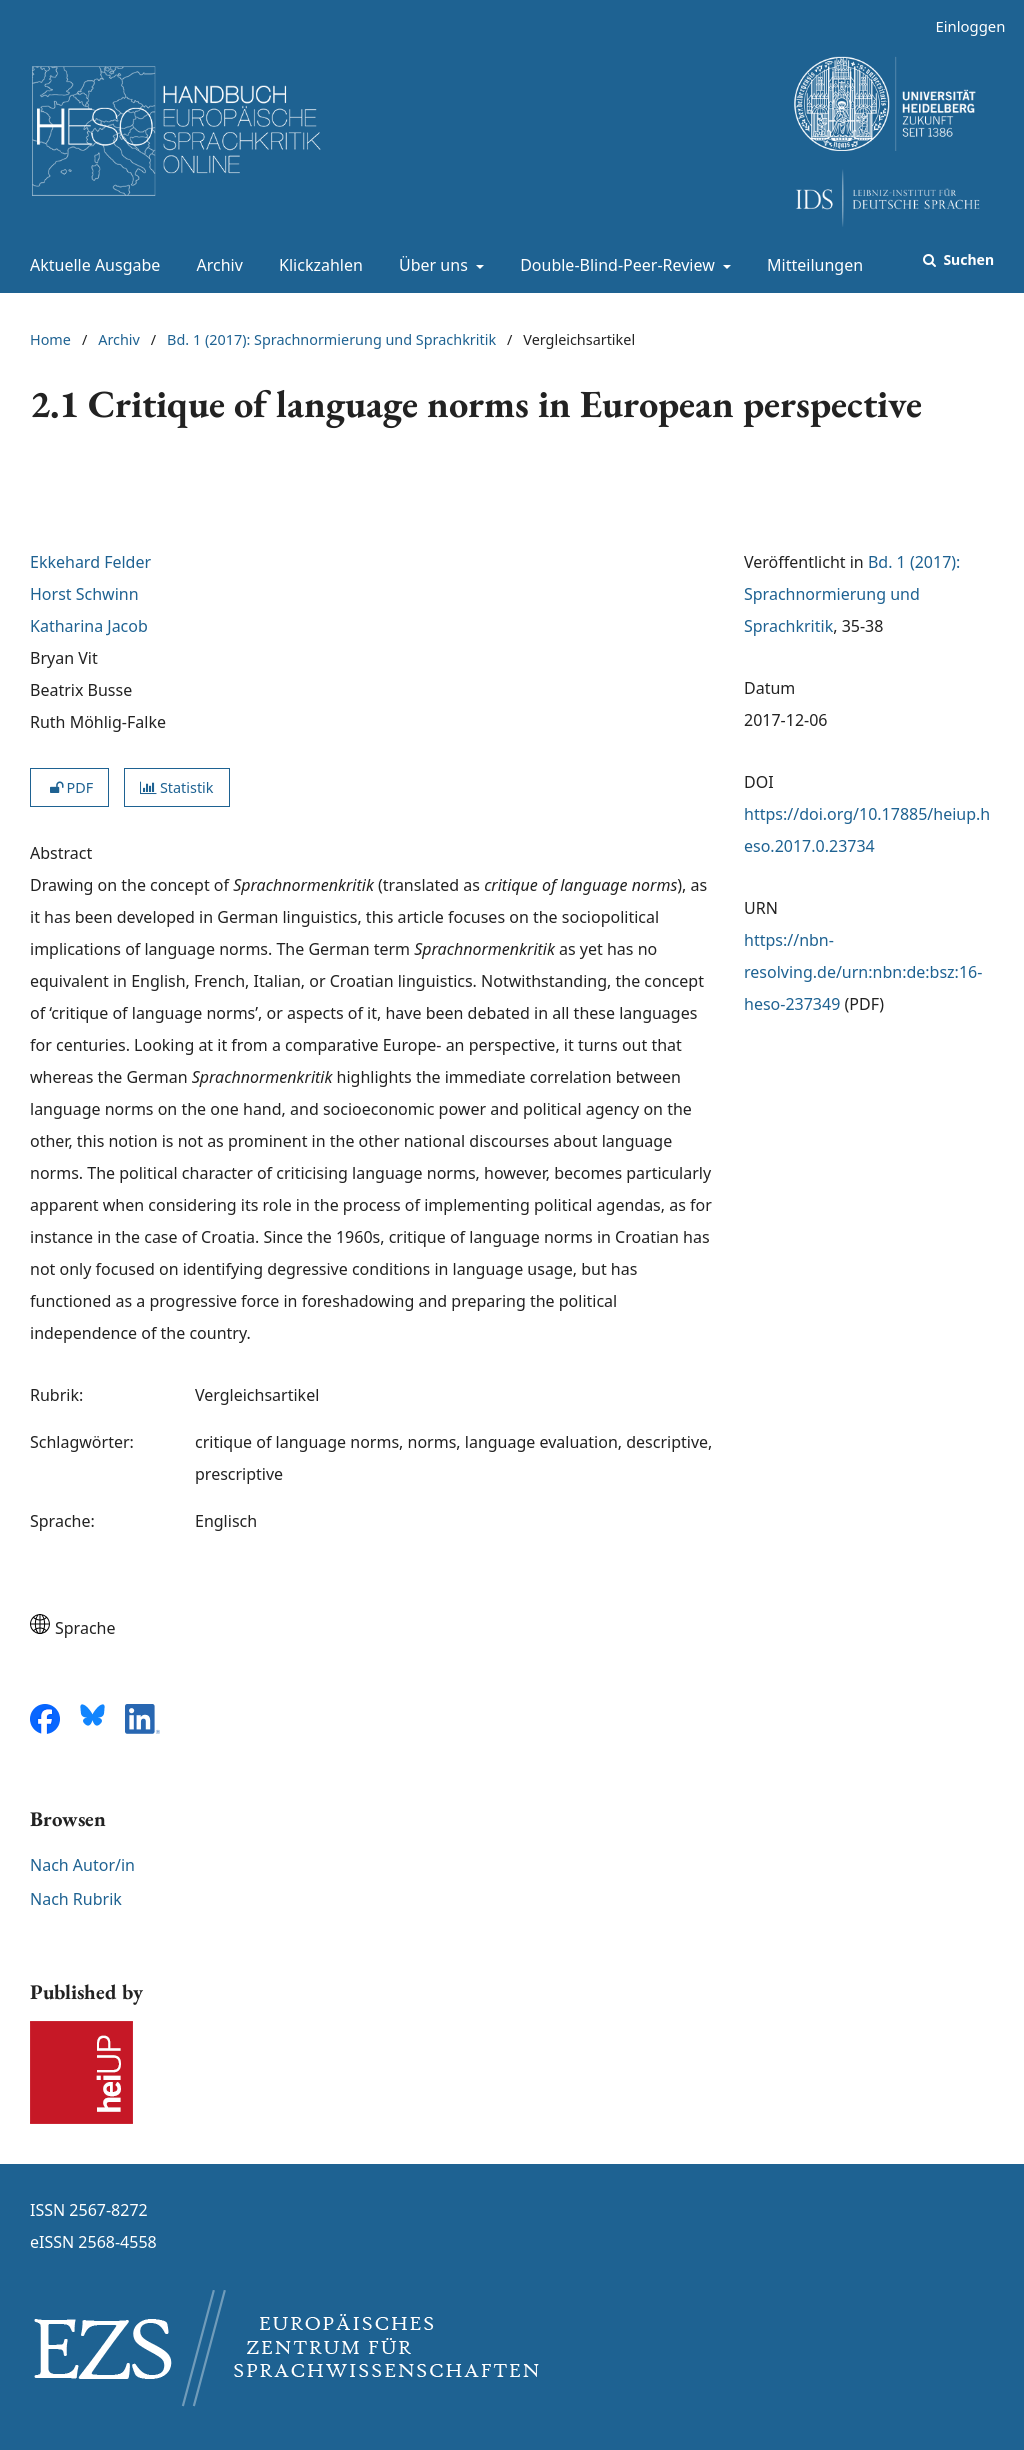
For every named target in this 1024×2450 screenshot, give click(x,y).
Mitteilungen (811, 265)
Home (50, 339)
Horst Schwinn (84, 594)
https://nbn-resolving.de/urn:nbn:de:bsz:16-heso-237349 (863, 972)
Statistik (176, 787)
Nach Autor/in (82, 1865)
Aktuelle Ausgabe (91, 265)
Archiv (216, 265)
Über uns (431, 265)
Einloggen (962, 26)
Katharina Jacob (89, 626)
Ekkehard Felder (90, 562)
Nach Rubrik (76, 1899)
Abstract (61, 853)
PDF (69, 787)
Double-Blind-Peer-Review (615, 265)
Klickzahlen (317, 265)
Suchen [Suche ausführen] (967, 259)
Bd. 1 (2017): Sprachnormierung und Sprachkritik (331, 339)
